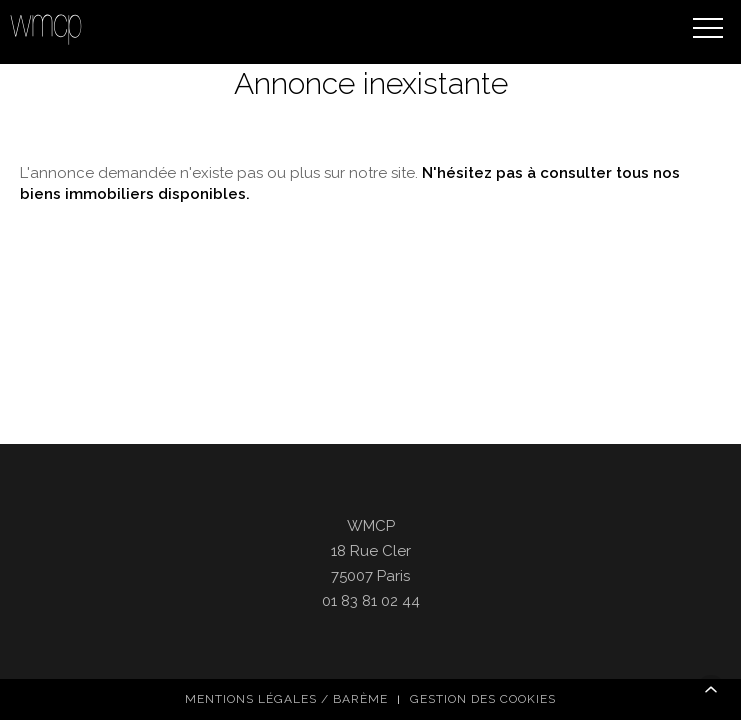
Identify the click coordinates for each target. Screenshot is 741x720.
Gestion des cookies (483, 600)
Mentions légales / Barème (286, 600)
